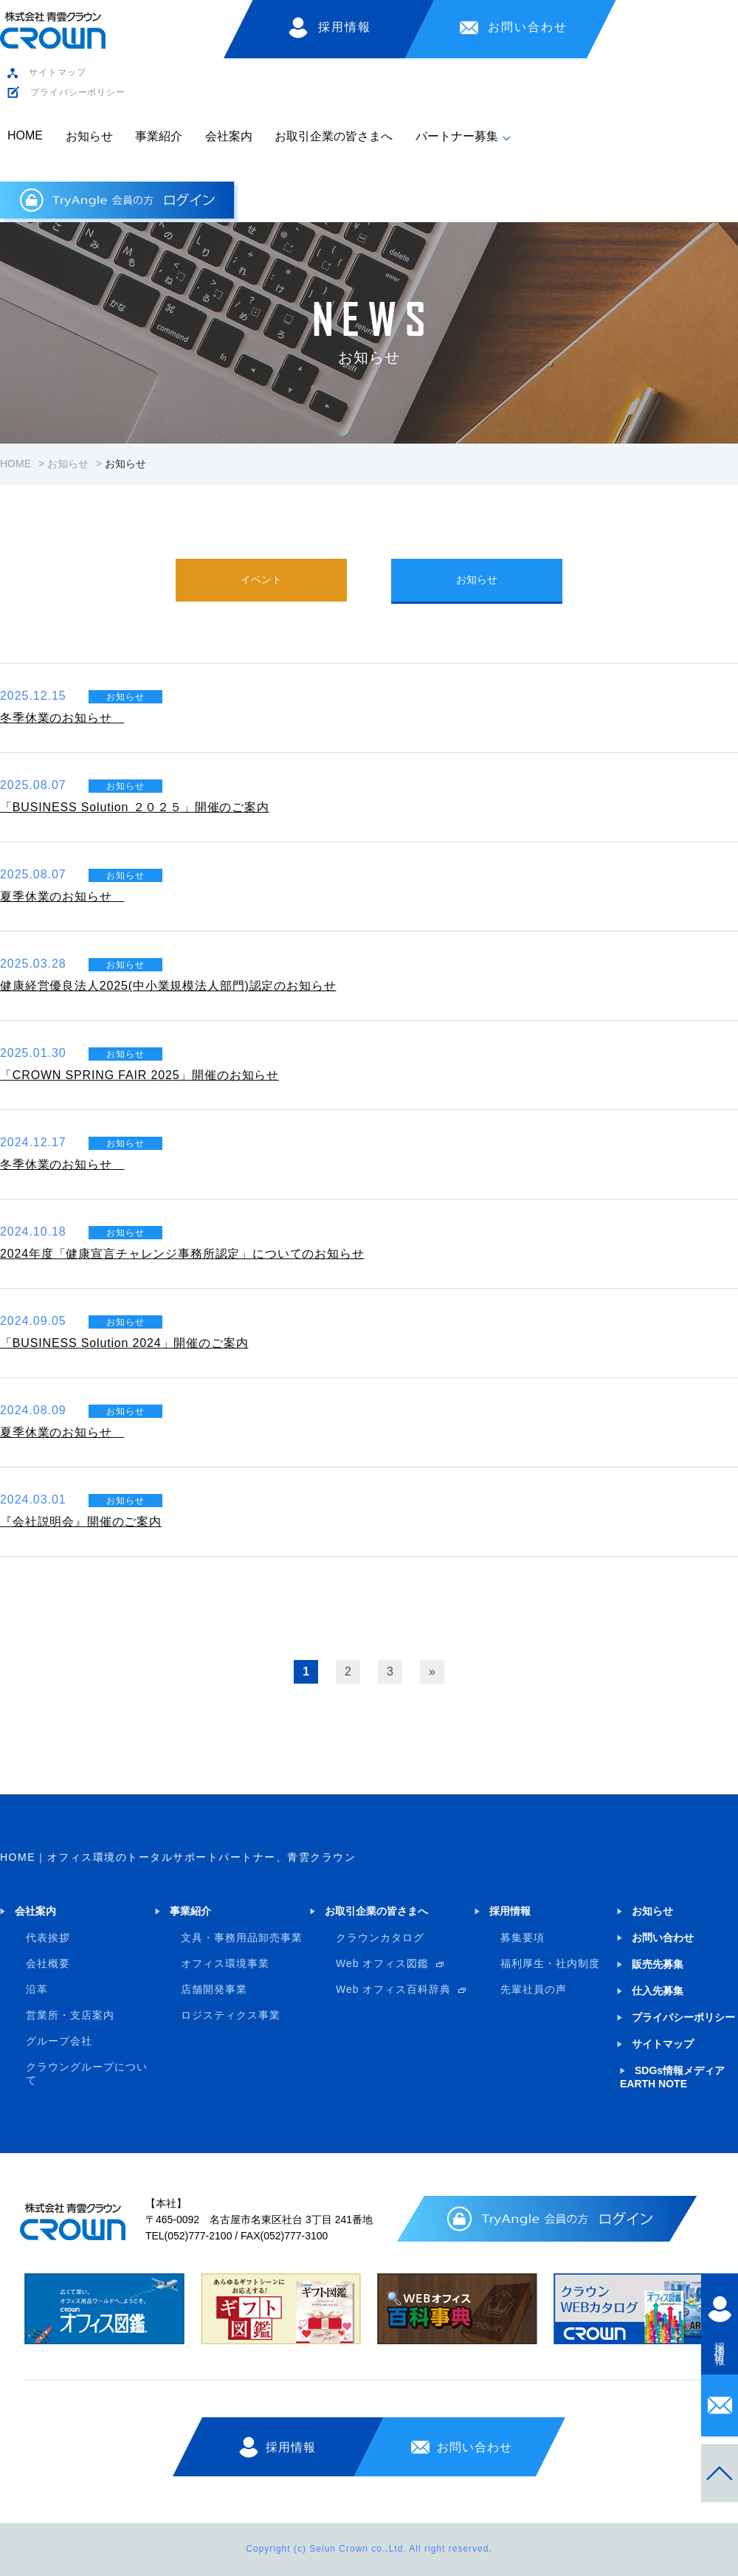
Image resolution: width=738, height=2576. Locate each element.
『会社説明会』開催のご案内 (81, 1521)
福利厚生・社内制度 (550, 1963)
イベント (261, 579)
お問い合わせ (528, 27)
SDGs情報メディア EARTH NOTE (672, 2077)
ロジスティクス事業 (230, 2015)
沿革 (37, 1989)
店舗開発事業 (214, 1989)
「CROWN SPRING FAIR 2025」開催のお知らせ (139, 1075)
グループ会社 (59, 2041)
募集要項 (522, 1937)
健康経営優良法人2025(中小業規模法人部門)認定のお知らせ (168, 985)
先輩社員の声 (533, 1989)
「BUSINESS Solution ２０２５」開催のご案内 (134, 807)
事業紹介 (158, 136)
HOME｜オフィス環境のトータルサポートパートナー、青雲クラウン (178, 1857)
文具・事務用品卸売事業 (242, 1937)
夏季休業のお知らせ (62, 896)
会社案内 (228, 136)
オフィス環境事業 (225, 1963)
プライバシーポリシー (77, 92)
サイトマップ (57, 72)
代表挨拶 (48, 1937)
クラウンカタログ (380, 1937)
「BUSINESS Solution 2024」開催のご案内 (124, 1343)
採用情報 (344, 27)
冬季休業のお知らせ (62, 718)
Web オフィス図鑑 (382, 1963)
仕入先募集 (657, 1991)
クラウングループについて (87, 2073)
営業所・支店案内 (70, 2015)
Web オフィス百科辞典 (393, 1989)
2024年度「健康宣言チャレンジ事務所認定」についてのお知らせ (182, 1253)
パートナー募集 (456, 136)
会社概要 (48, 1963)
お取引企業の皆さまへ (334, 136)
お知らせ (89, 136)
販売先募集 (657, 1964)
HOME (25, 135)
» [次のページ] (432, 1671)
